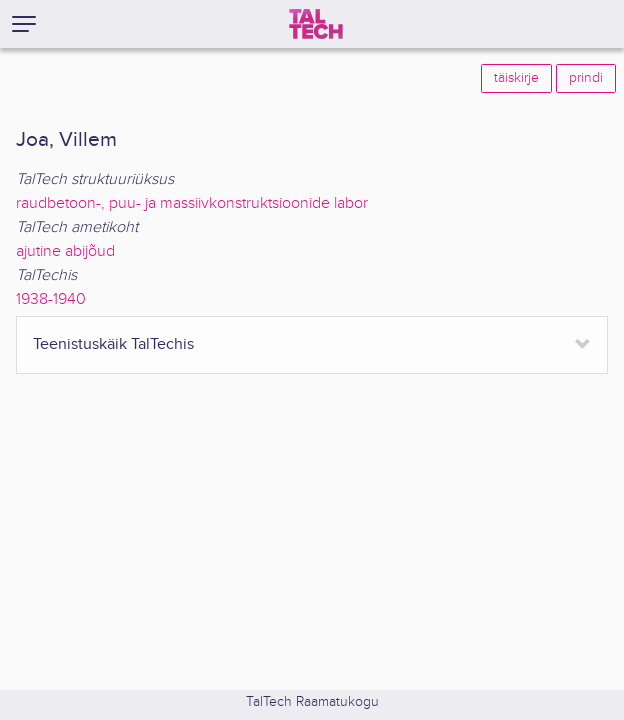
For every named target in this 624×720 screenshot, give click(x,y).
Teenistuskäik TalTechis (113, 344)
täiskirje (516, 78)
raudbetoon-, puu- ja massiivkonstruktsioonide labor (192, 203)
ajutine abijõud (65, 251)
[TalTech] (316, 24)
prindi (586, 78)
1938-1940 (51, 299)
